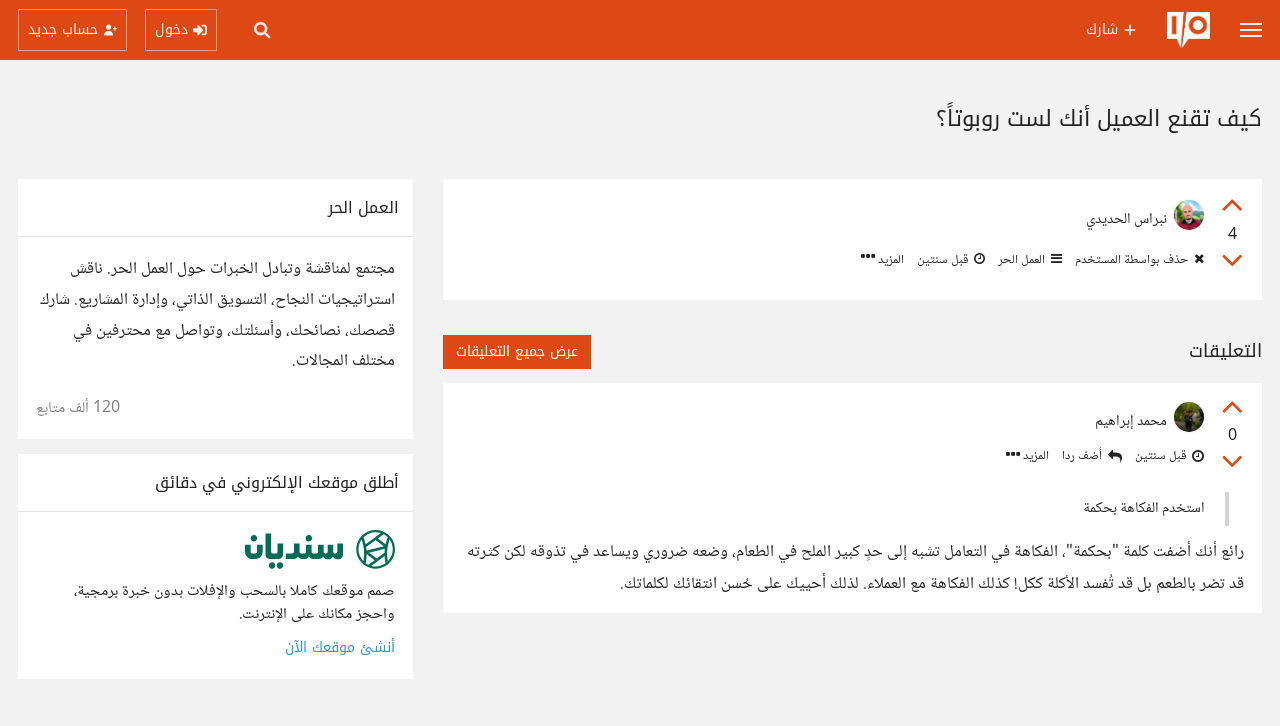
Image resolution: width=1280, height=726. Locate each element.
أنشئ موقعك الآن (340, 647)
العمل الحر (1028, 260)
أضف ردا (1092, 456)
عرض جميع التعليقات (517, 351)
